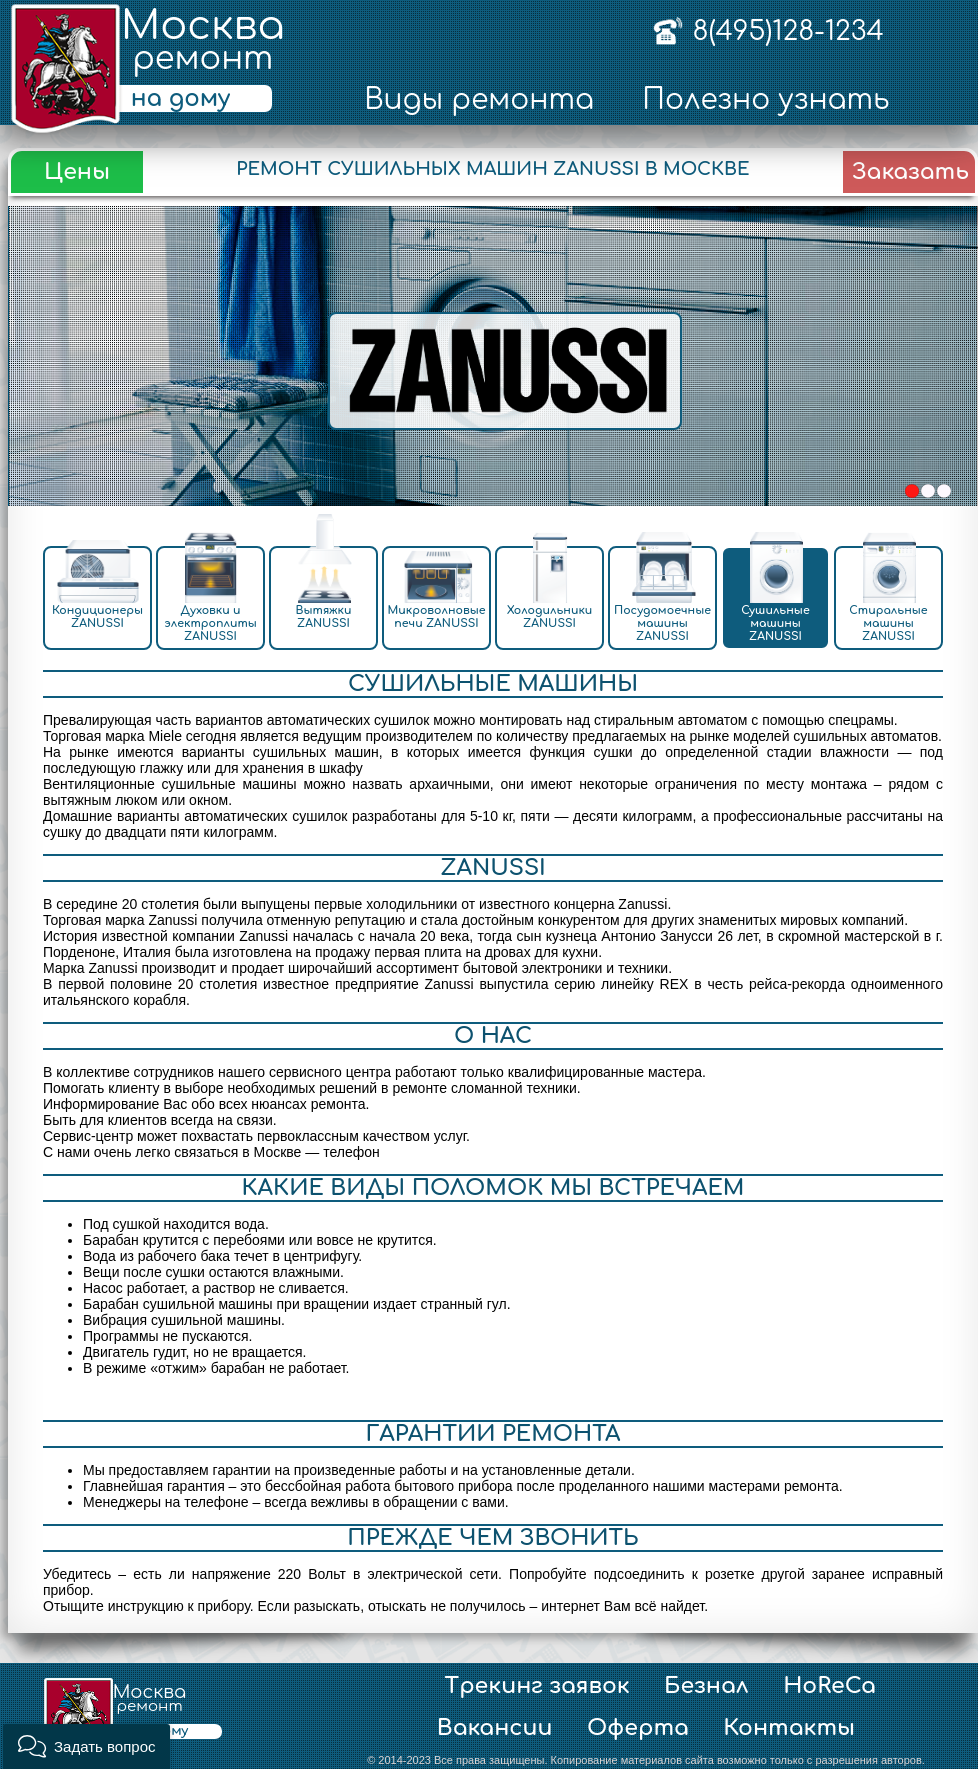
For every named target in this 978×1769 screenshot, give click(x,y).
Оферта (638, 1728)
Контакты (789, 1728)
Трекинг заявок (537, 1686)
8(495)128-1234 (787, 31)
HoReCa (829, 1686)
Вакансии (495, 1728)
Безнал (706, 1686)
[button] (86, 1746)
